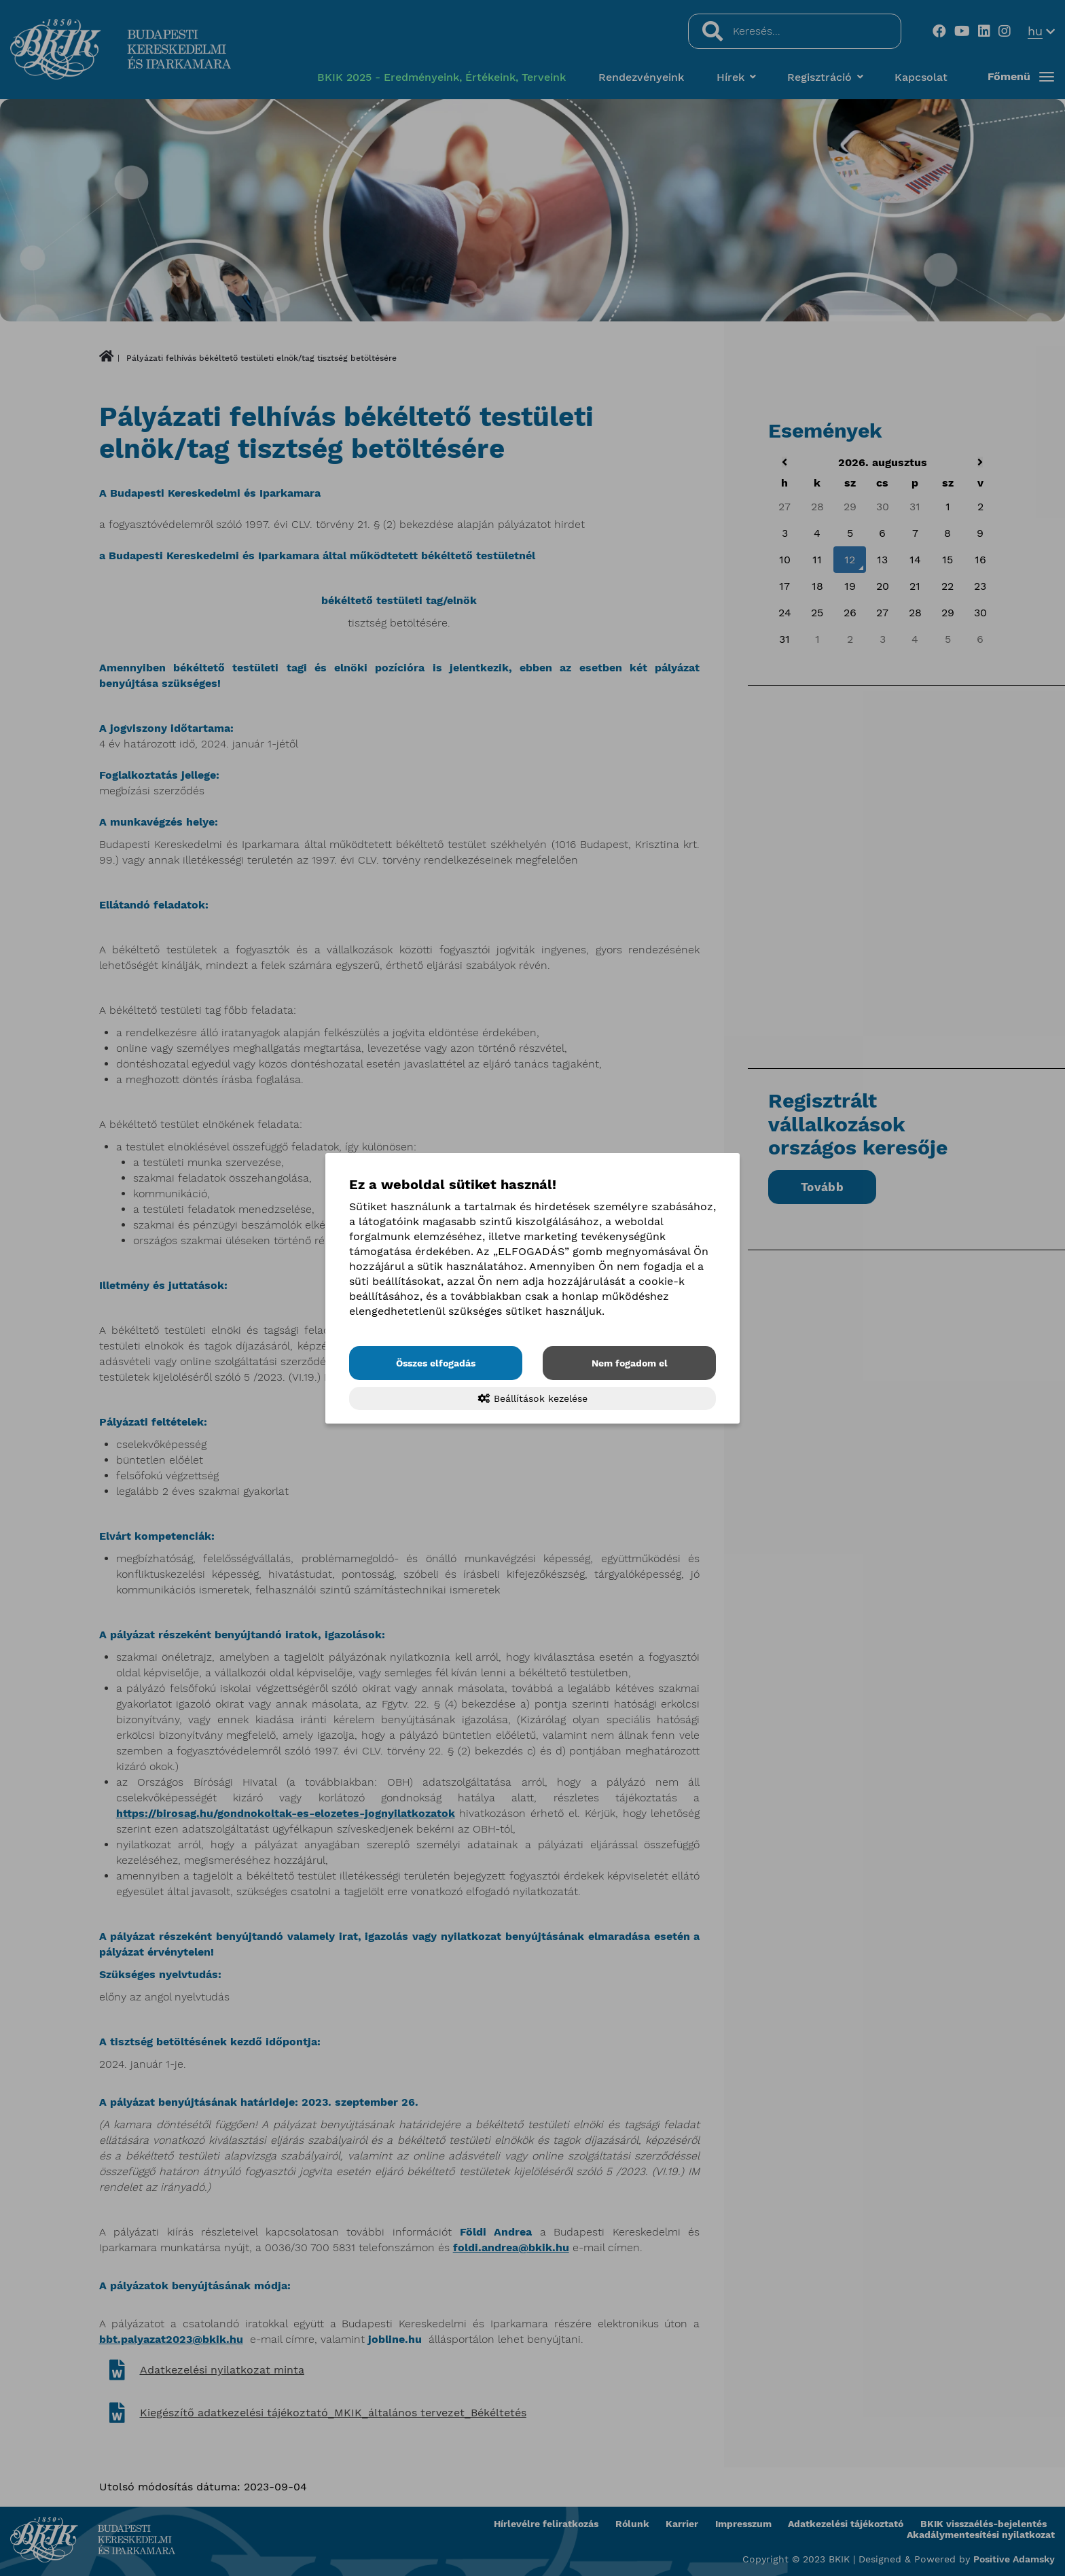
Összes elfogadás (435, 1363)
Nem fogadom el (630, 1363)
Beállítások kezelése (533, 1398)
